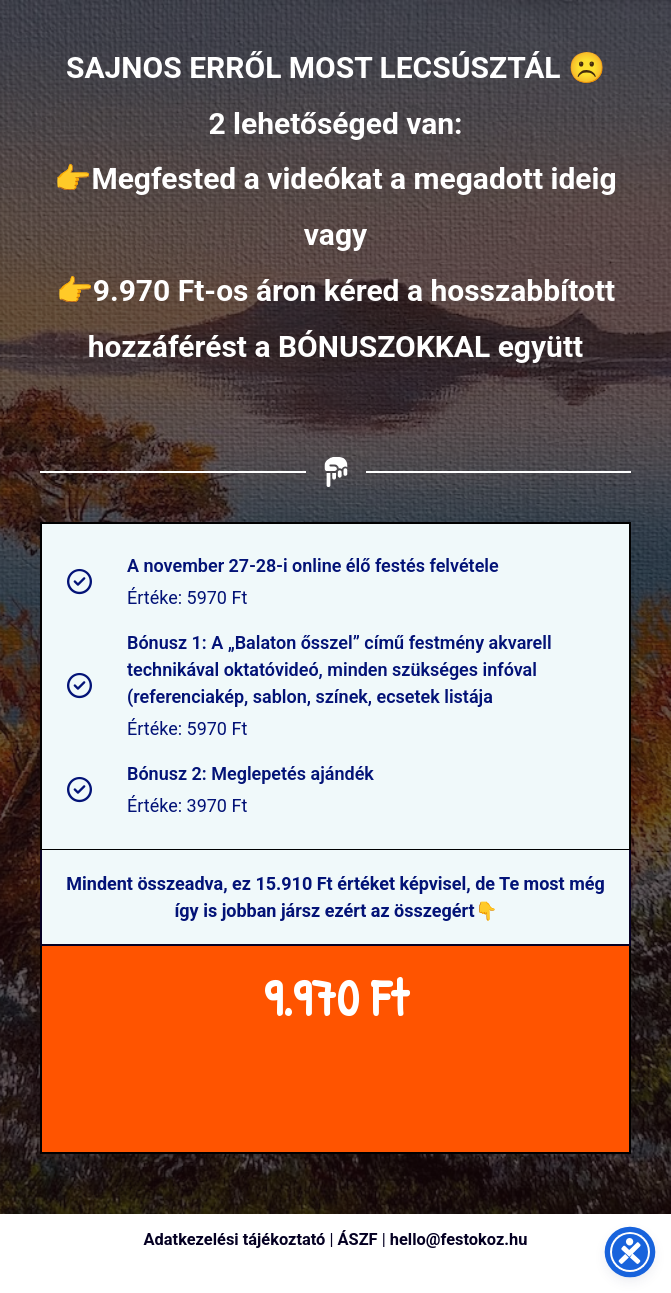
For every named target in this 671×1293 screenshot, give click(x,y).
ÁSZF (358, 1239)
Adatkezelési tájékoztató (235, 1239)
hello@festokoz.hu (459, 1239)
